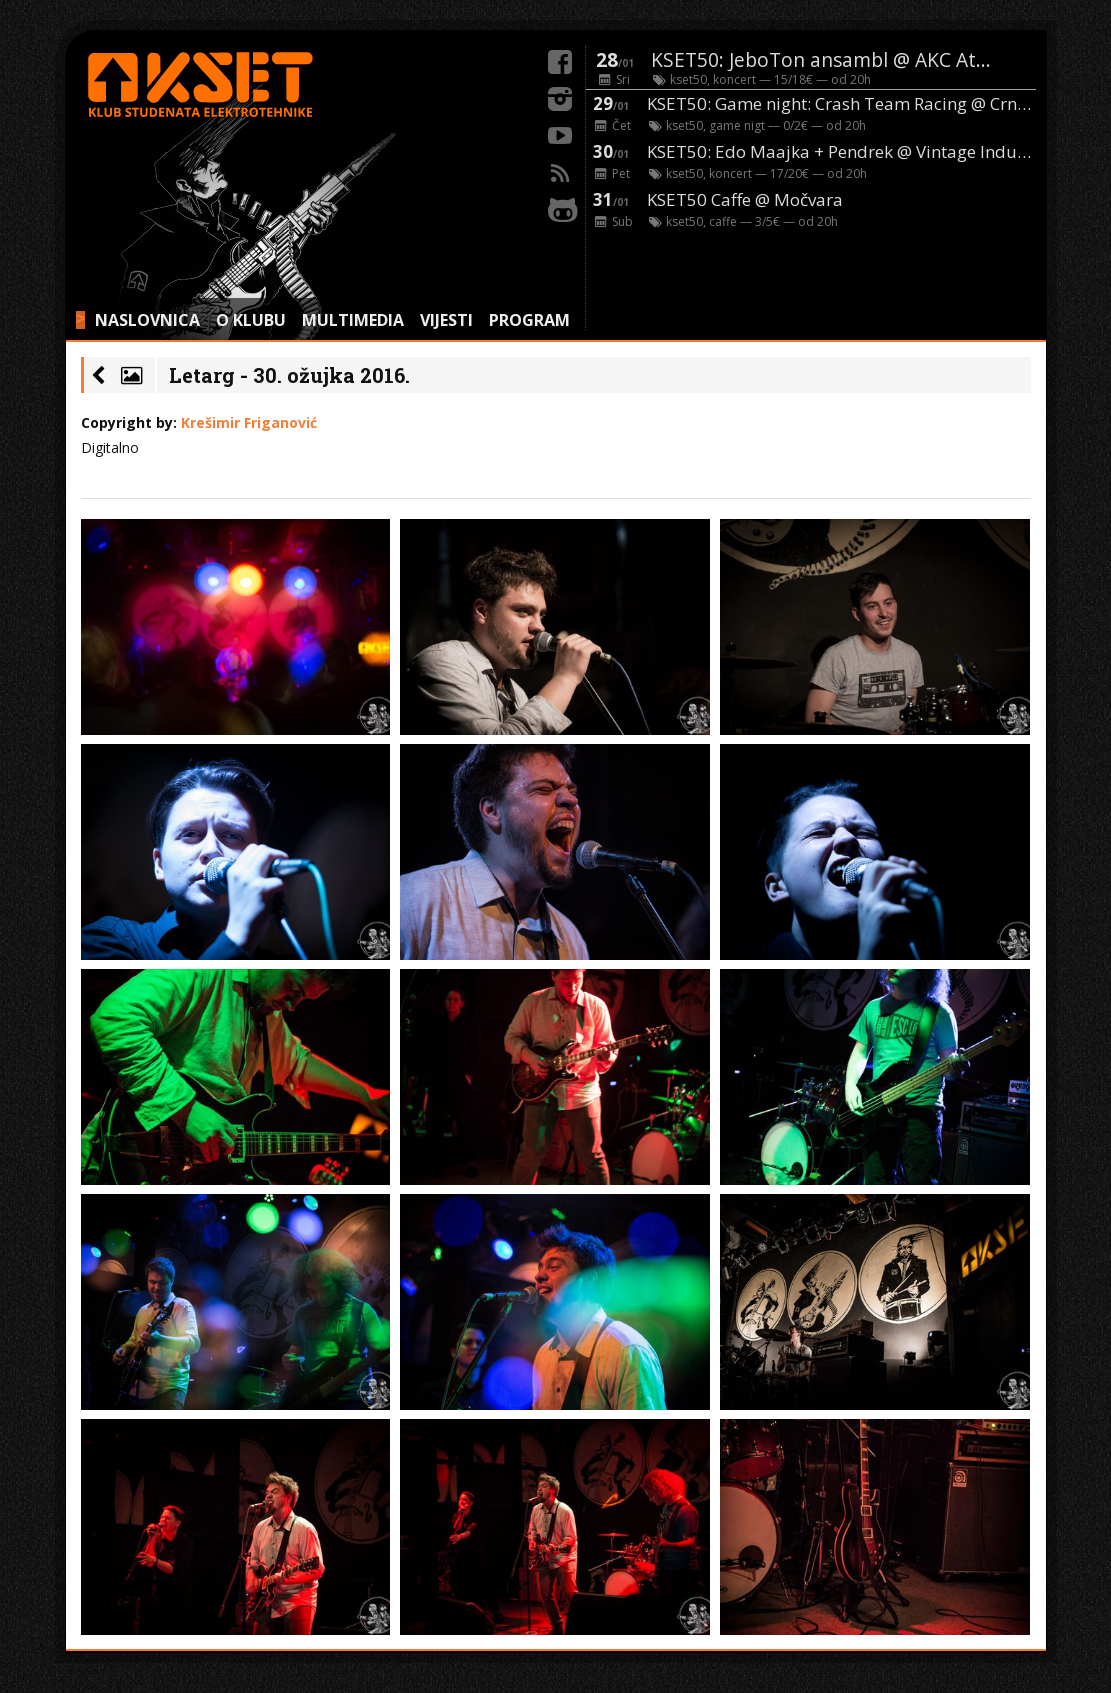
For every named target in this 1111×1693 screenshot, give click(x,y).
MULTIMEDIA (353, 320)
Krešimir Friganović (249, 422)
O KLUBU (251, 320)
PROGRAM (529, 320)
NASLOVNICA (147, 320)
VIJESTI (446, 320)
